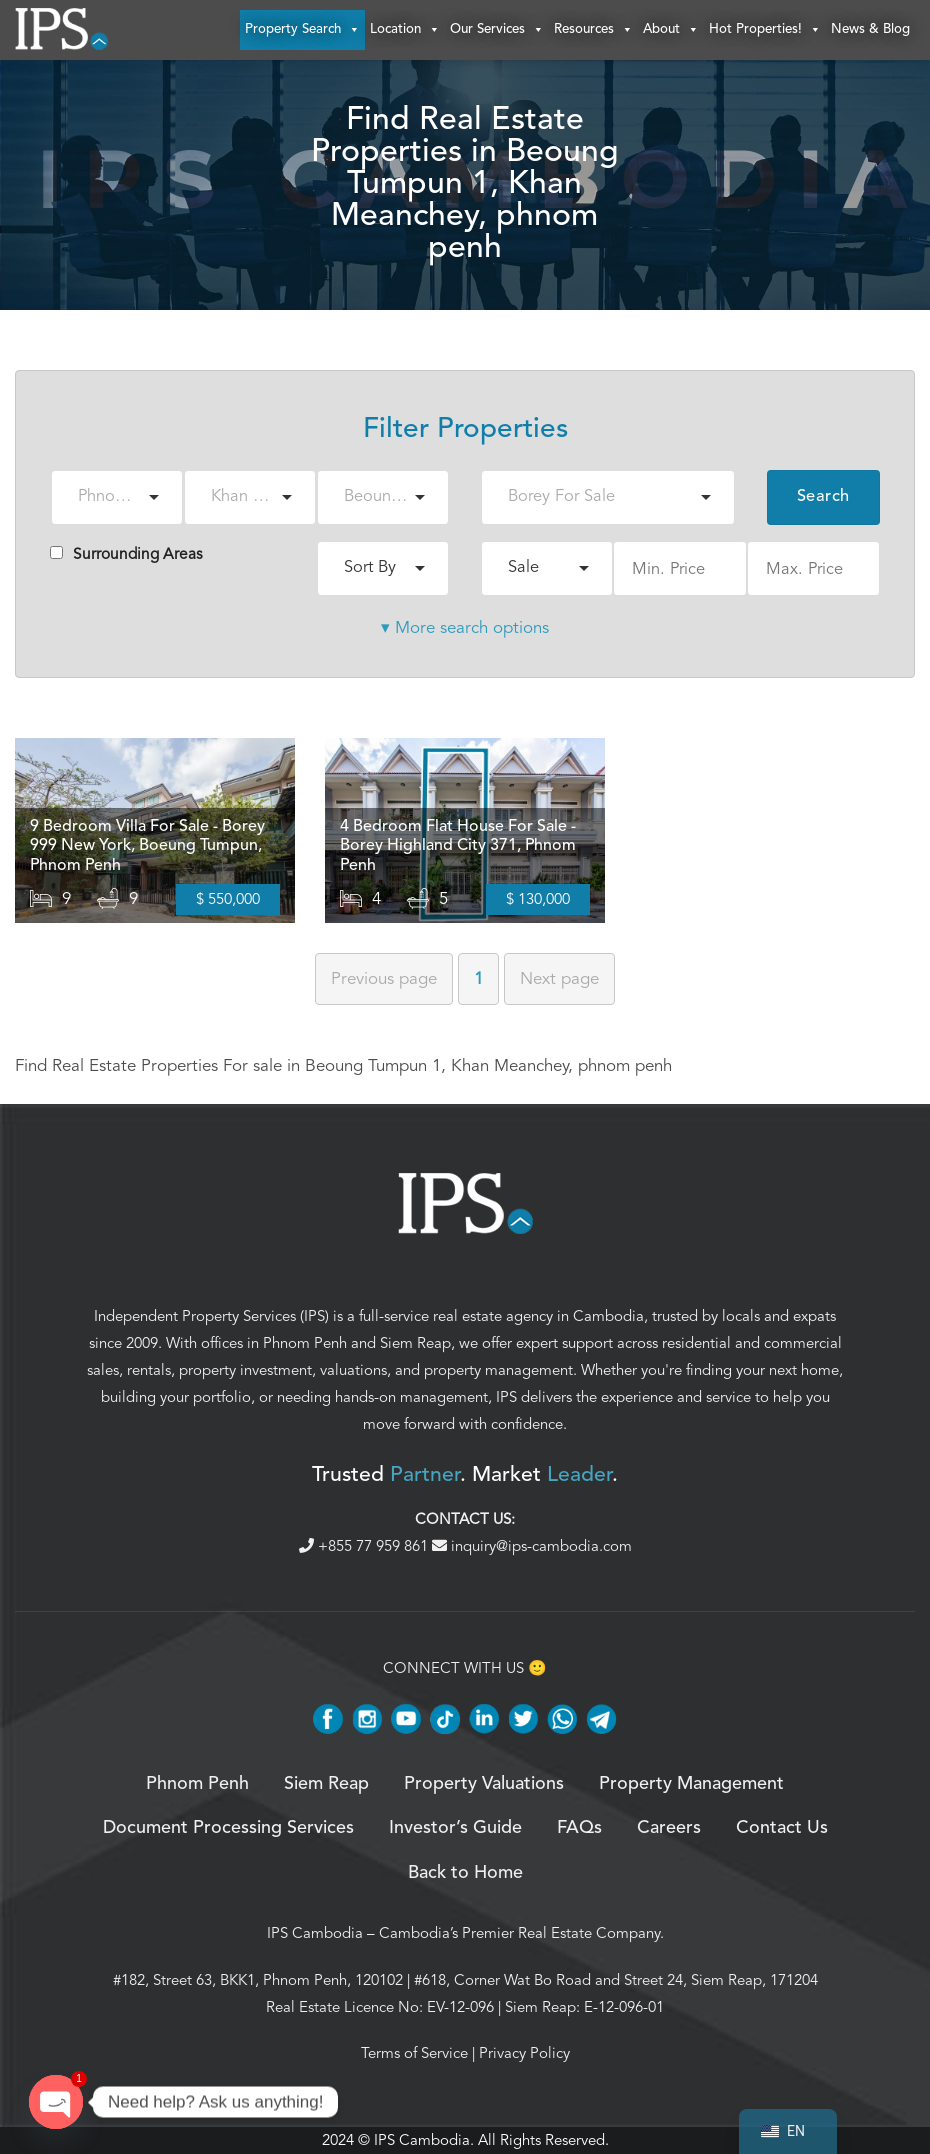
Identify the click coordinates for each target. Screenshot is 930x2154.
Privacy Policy (524, 2053)
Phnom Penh (305, 1343)
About (671, 30)
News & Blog (870, 29)
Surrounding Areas (126, 554)
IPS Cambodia (315, 1933)
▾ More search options (465, 627)
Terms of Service (414, 2053)
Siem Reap (415, 1343)
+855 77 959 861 (365, 1546)
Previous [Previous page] (384, 978)
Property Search (302, 30)
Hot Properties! (765, 30)
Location (405, 30)
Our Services (497, 30)
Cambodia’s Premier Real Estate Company (519, 1933)
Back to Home (465, 1873)
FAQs (579, 1828)
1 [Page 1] (478, 978)
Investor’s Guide (455, 1828)
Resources (593, 30)
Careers (669, 1828)
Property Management (691, 1784)
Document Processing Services (228, 1828)
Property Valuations (484, 1784)
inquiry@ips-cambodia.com (532, 1546)
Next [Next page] (559, 978)
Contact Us (782, 1828)
